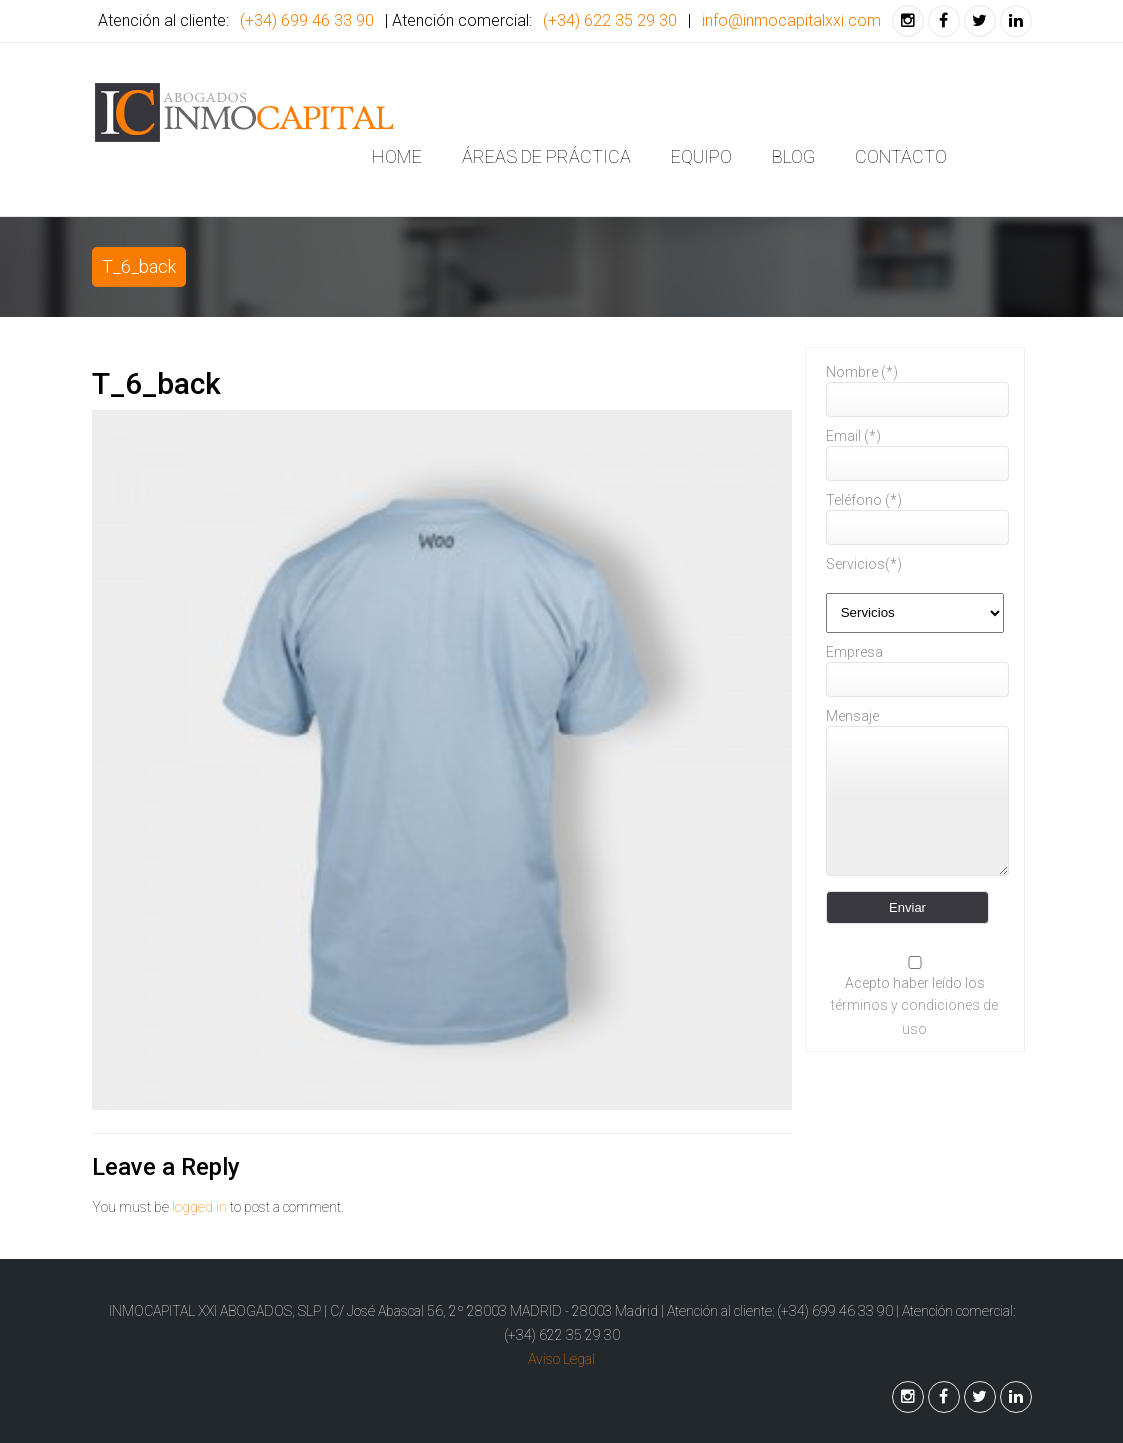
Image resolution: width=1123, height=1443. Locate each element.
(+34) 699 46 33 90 (307, 20)
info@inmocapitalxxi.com (791, 20)
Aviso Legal (561, 1359)
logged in (199, 1207)
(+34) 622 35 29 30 (610, 20)
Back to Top (529, 1395)
